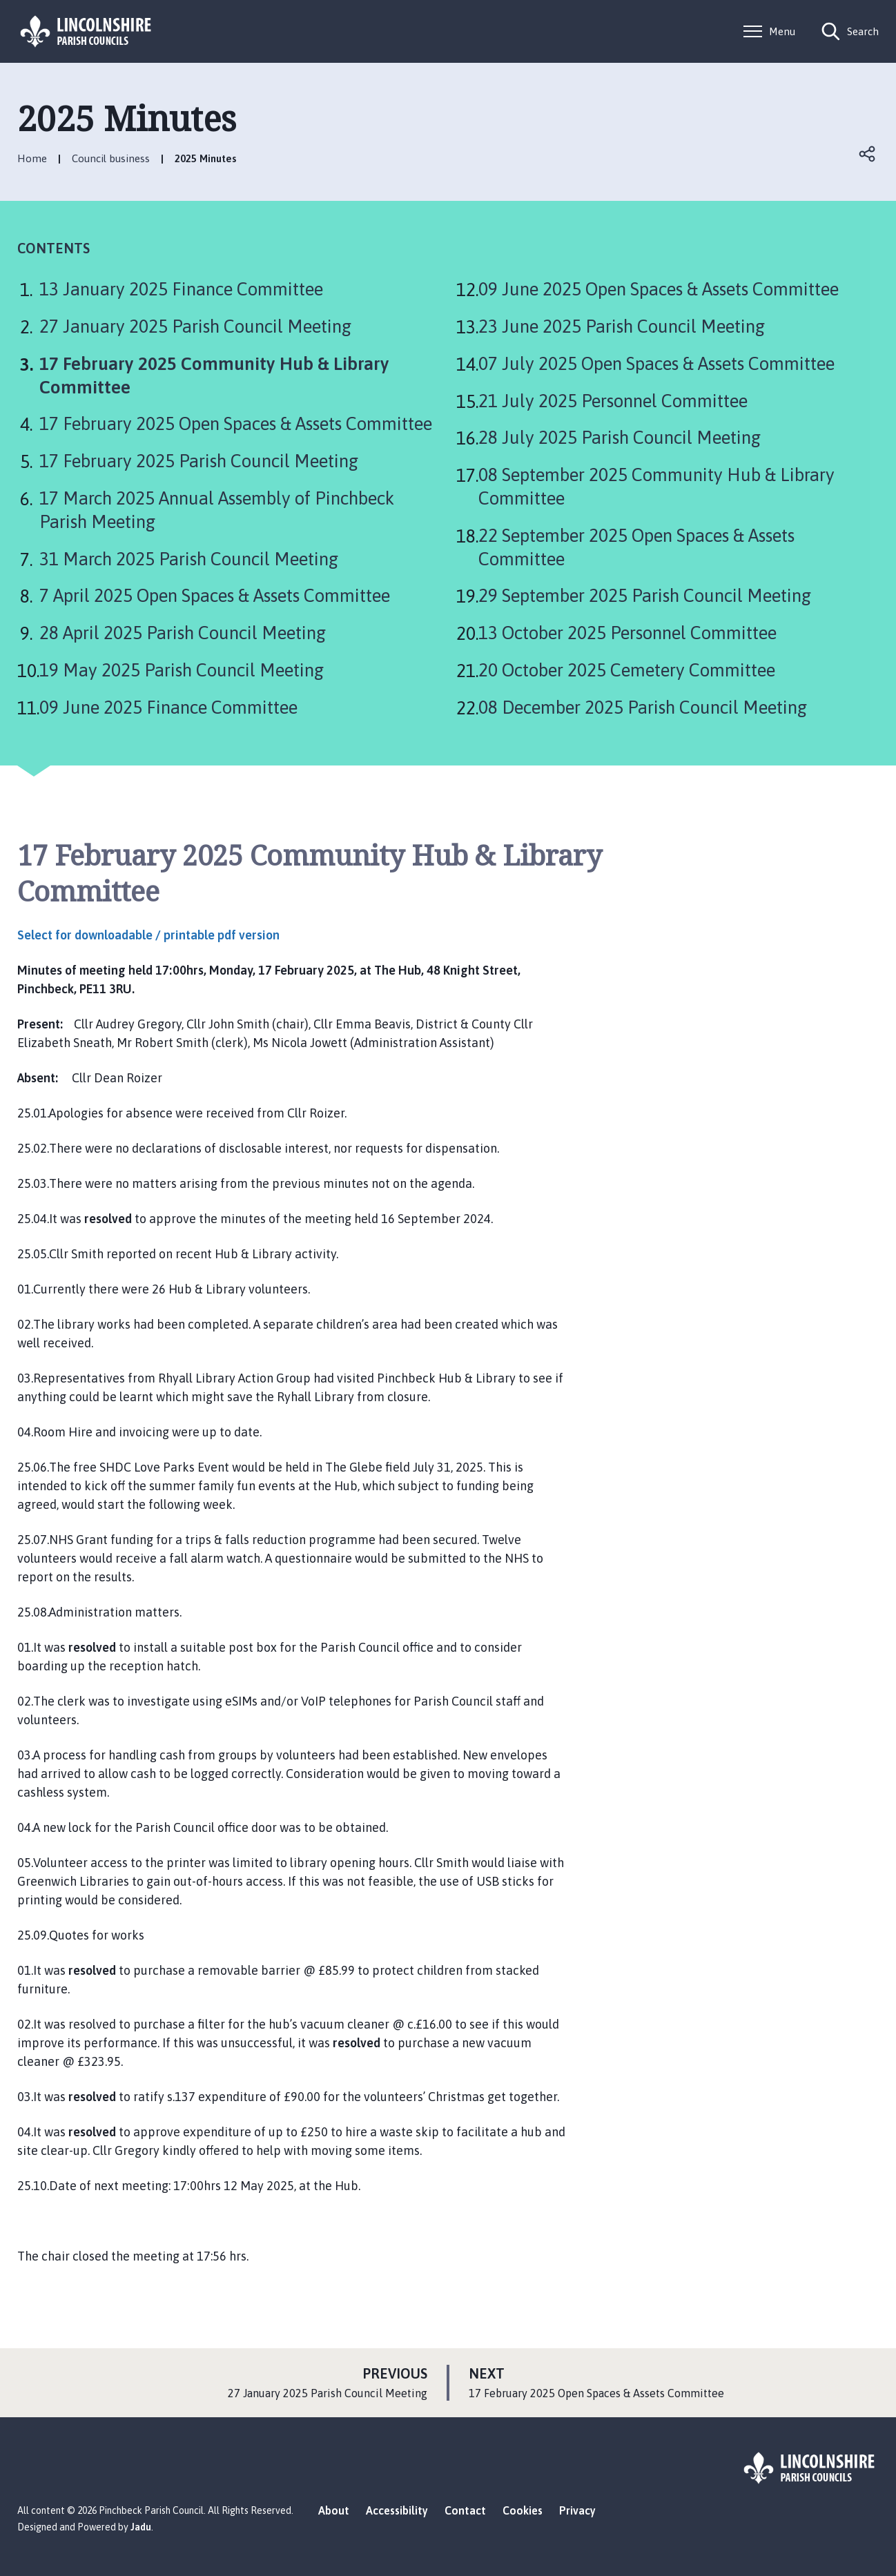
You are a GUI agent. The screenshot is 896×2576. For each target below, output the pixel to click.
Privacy (577, 2510)
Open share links (868, 154)
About (333, 2510)
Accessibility (397, 2510)
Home (32, 158)
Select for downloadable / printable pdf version (148, 935)
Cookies (523, 2510)
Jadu (140, 2527)
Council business (111, 158)
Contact (465, 2510)
